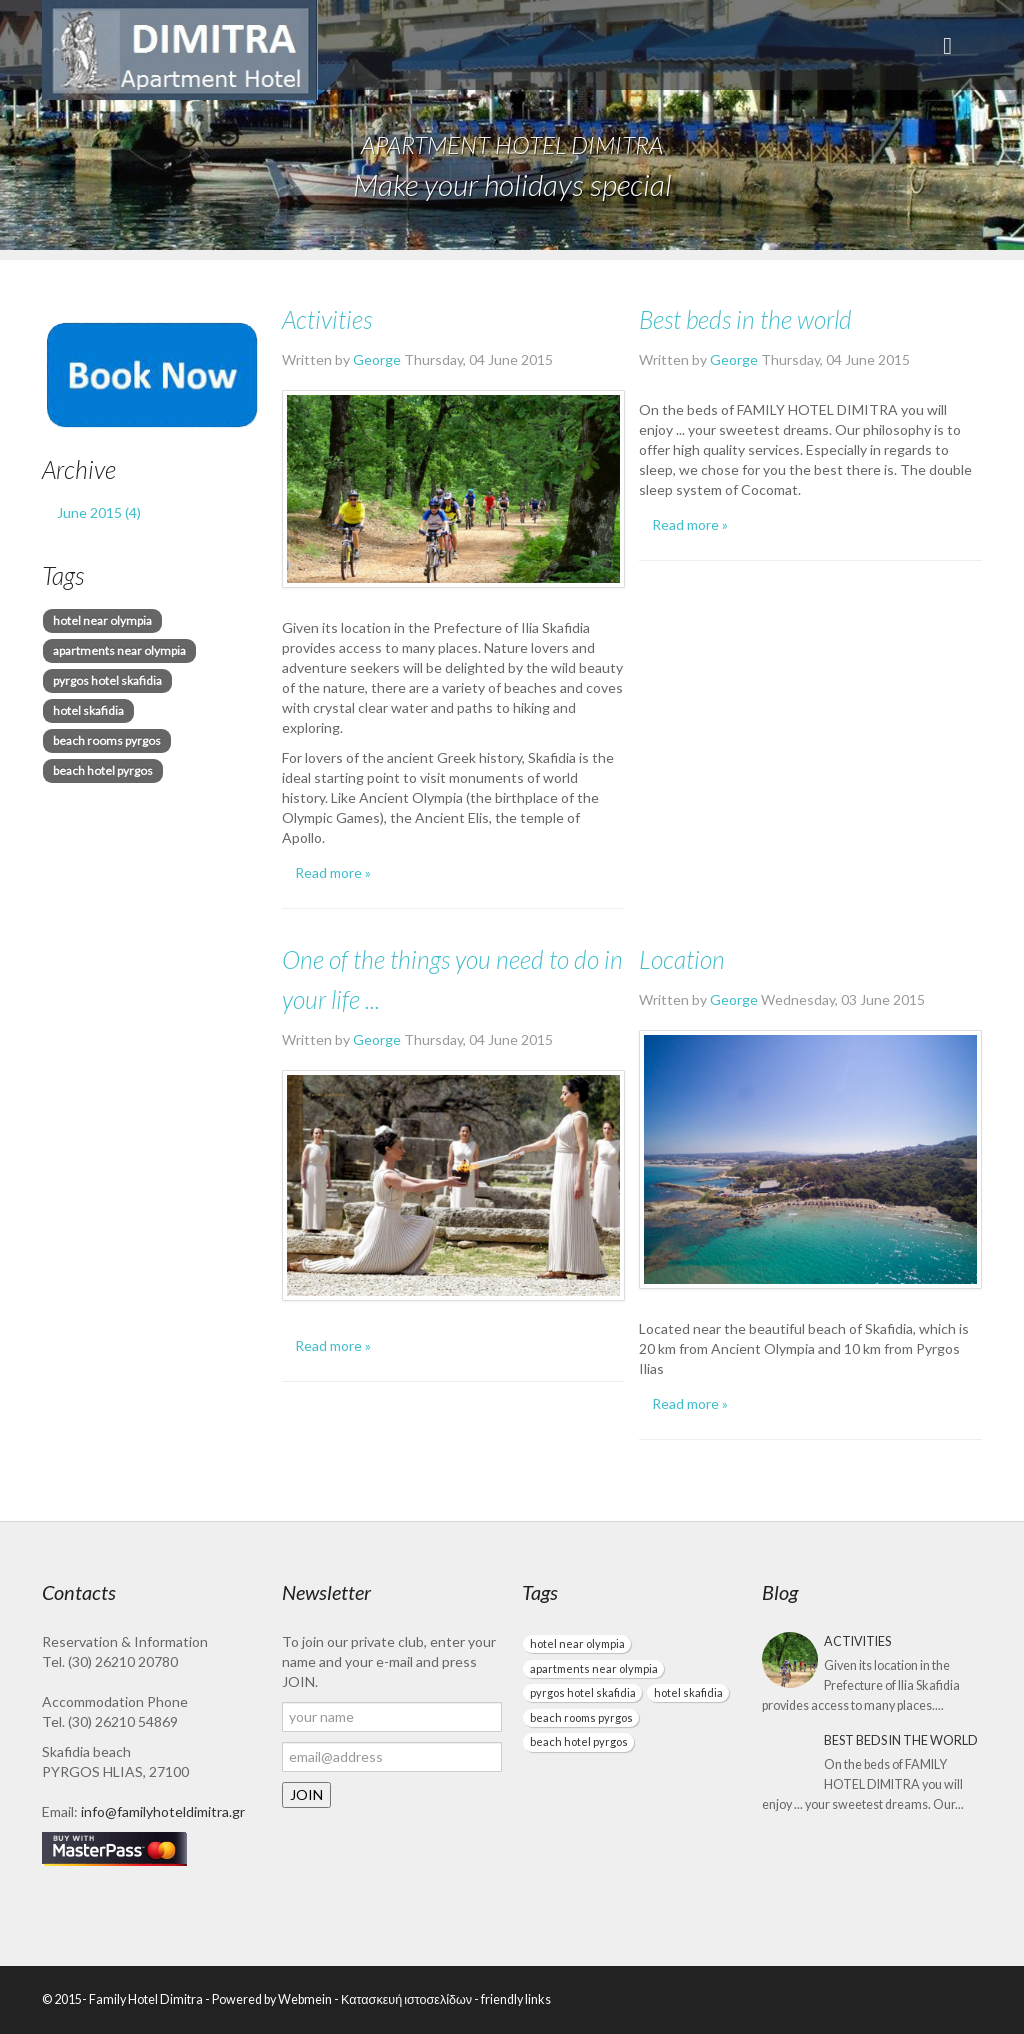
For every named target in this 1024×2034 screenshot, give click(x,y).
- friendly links (511, 1999)
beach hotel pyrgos (103, 770)
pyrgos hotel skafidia (107, 680)
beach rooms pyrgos (107, 740)
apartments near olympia (119, 650)
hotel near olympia (102, 620)
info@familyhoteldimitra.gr (163, 1811)
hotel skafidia (88, 710)
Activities (327, 319)
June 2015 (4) (99, 512)
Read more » (333, 872)
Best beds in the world (745, 319)
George (378, 359)
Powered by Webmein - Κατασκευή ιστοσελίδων (342, 1999)
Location (682, 959)
